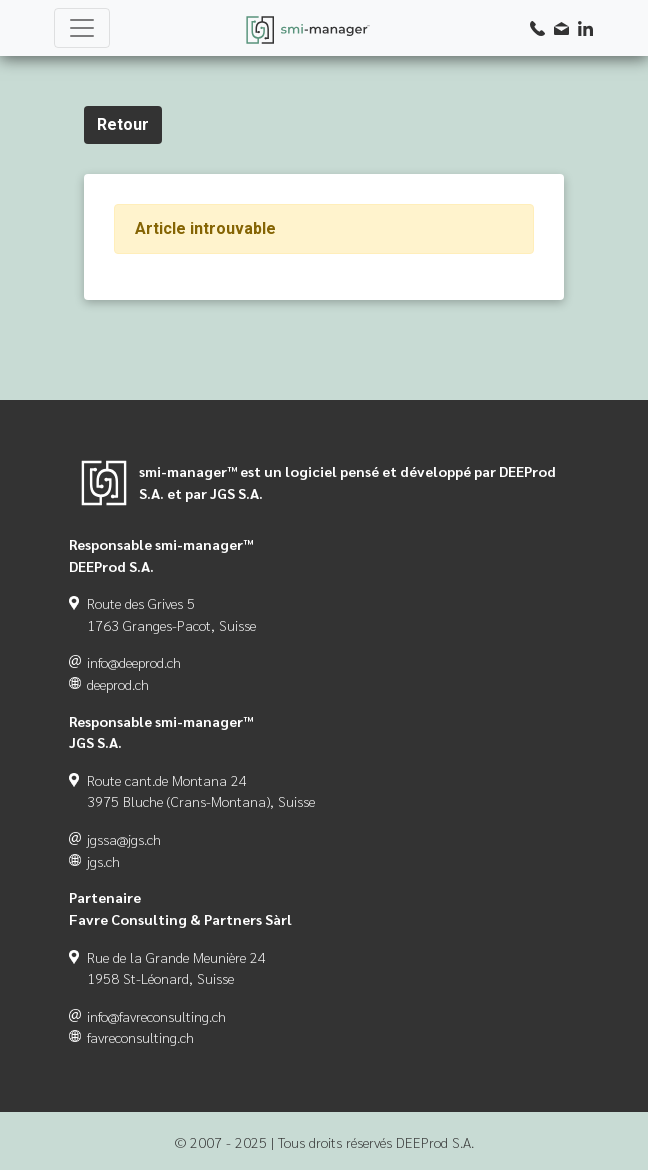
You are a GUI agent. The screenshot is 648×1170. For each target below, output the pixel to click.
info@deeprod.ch (134, 662)
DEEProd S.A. (435, 1142)
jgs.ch (103, 861)
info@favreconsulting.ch (156, 1016)
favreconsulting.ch (140, 1037)
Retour (123, 124)
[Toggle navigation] (82, 28)
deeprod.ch (118, 684)
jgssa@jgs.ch (124, 839)
